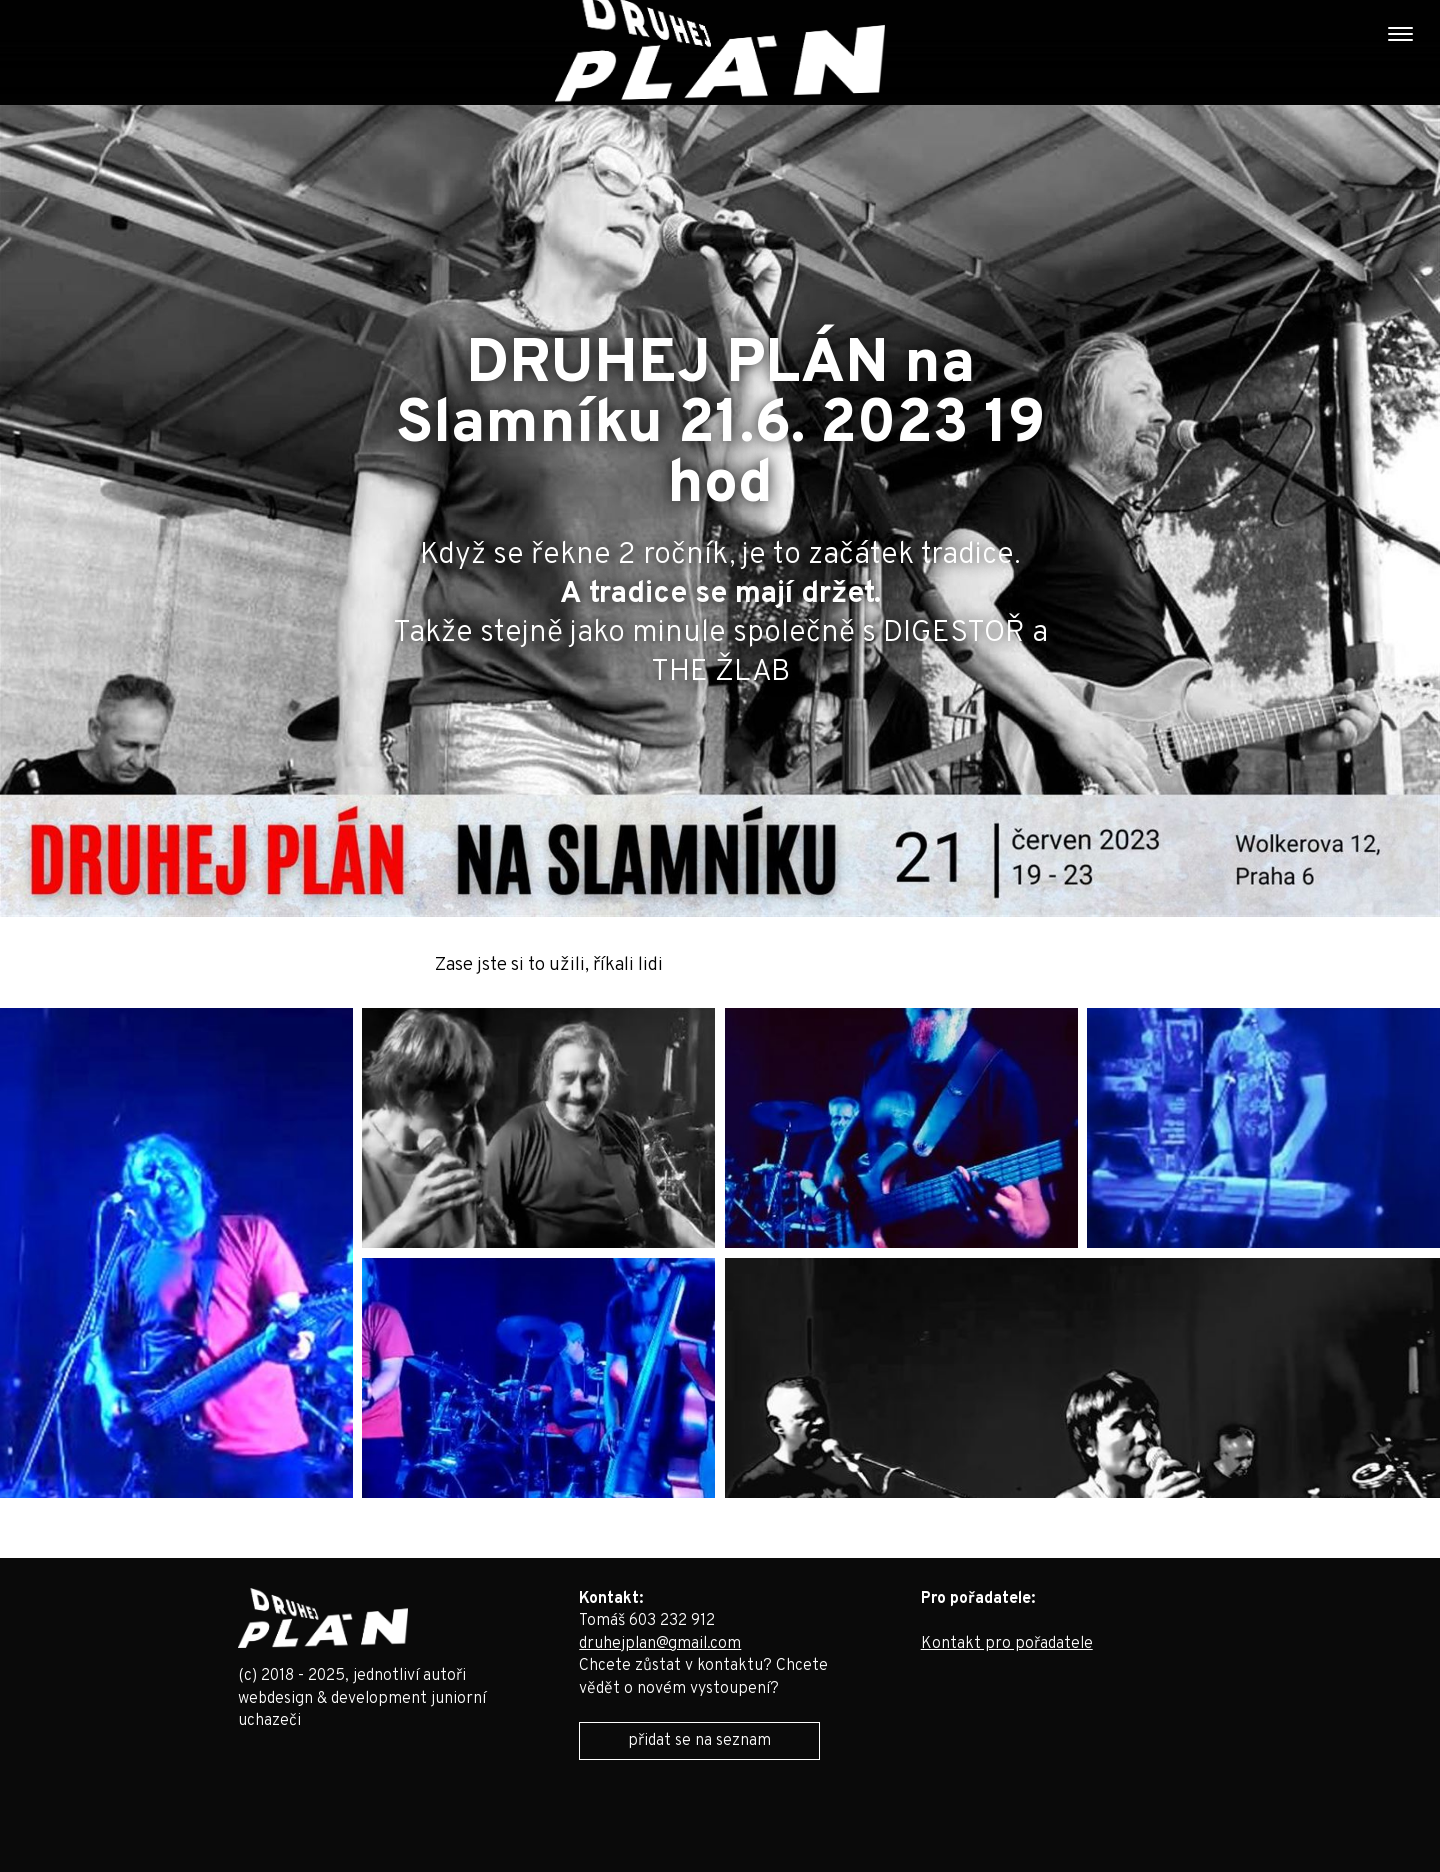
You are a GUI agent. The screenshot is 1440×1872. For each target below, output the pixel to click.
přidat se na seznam (699, 1741)
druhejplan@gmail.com (660, 1644)
